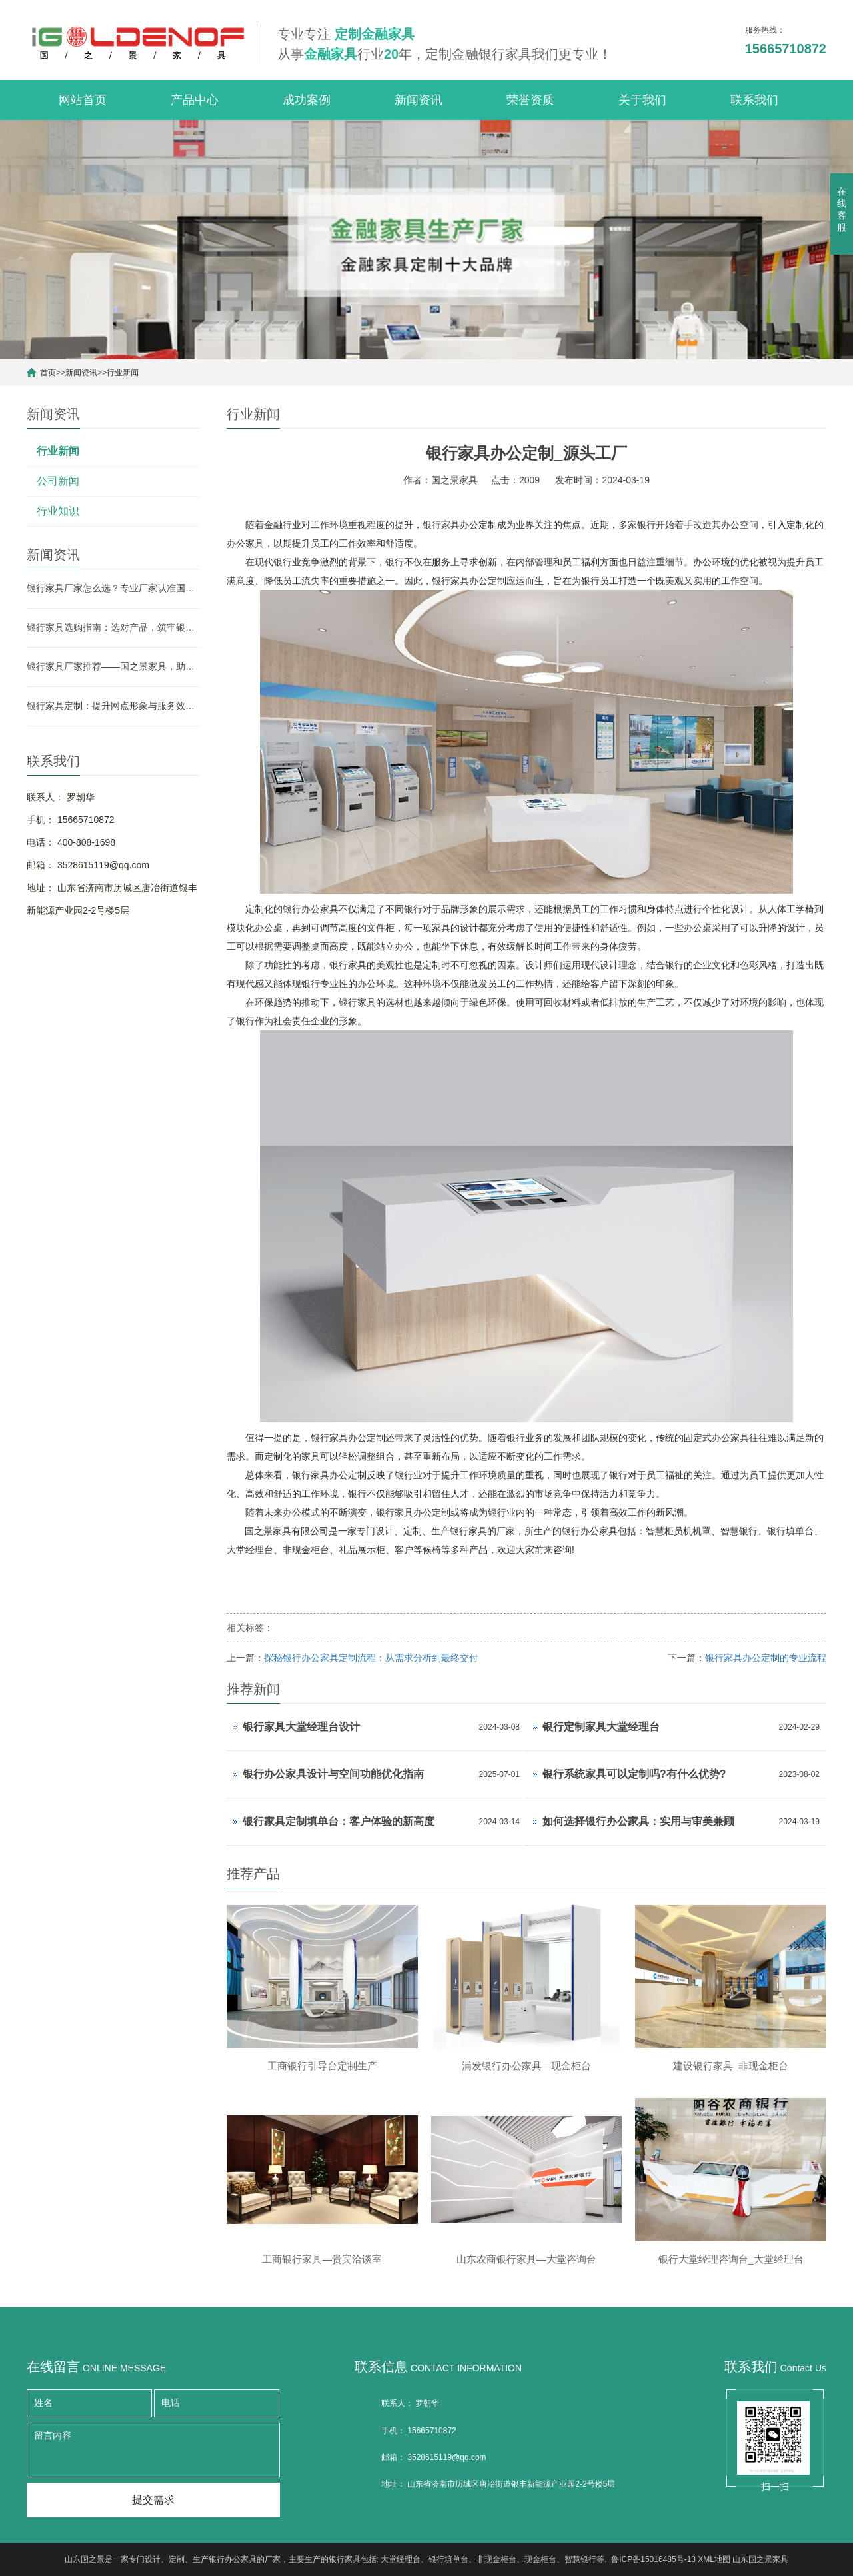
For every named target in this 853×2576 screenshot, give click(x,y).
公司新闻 (58, 481)
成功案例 (307, 100)
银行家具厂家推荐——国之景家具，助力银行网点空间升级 (113, 666)
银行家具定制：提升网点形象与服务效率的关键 (113, 705)
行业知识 (58, 511)
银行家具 (441, 524)
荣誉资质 (530, 100)
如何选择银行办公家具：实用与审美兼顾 (638, 1821)
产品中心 (195, 100)
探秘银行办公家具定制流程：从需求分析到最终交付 (371, 1657)
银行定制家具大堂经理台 (601, 1726)
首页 (48, 372)
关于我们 (642, 100)
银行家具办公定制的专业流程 (765, 1657)
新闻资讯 (418, 100)
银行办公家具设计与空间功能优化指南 (333, 1774)
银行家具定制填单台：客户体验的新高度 (338, 1821)
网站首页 (83, 100)
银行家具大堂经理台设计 (301, 1726)
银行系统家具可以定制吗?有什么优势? (634, 1774)
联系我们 (754, 100)
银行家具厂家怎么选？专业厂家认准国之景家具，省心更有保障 (113, 588)
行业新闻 (123, 372)
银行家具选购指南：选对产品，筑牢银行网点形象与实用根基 (113, 627)
